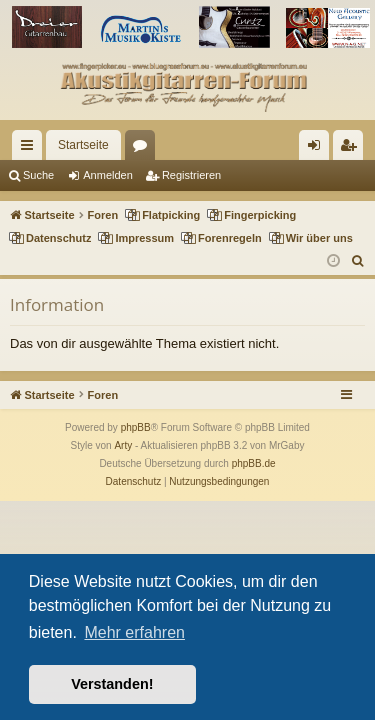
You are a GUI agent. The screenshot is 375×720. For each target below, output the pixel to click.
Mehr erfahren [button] (134, 632)
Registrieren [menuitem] (352, 149)
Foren (144, 149)
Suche (38, 175)
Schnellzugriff (31, 149)
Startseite (83, 145)
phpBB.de (254, 463)
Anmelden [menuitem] (318, 149)
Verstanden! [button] (112, 684)
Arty (123, 445)
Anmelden (108, 175)
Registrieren (191, 175)
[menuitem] (358, 261)
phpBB (136, 427)
